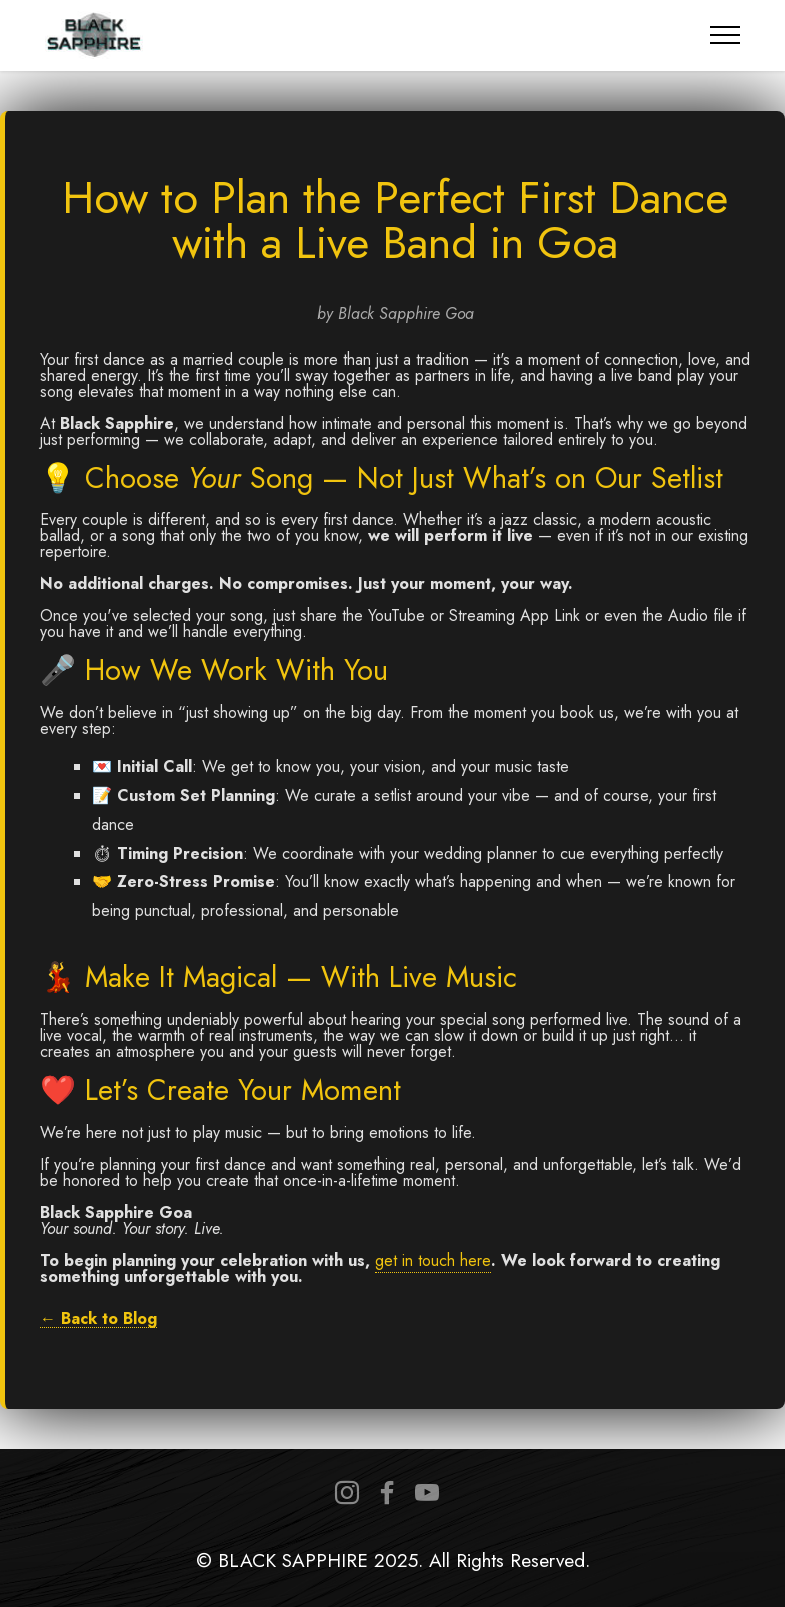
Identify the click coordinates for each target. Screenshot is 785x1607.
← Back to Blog (98, 1319)
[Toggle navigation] (725, 35)
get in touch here (433, 1260)
